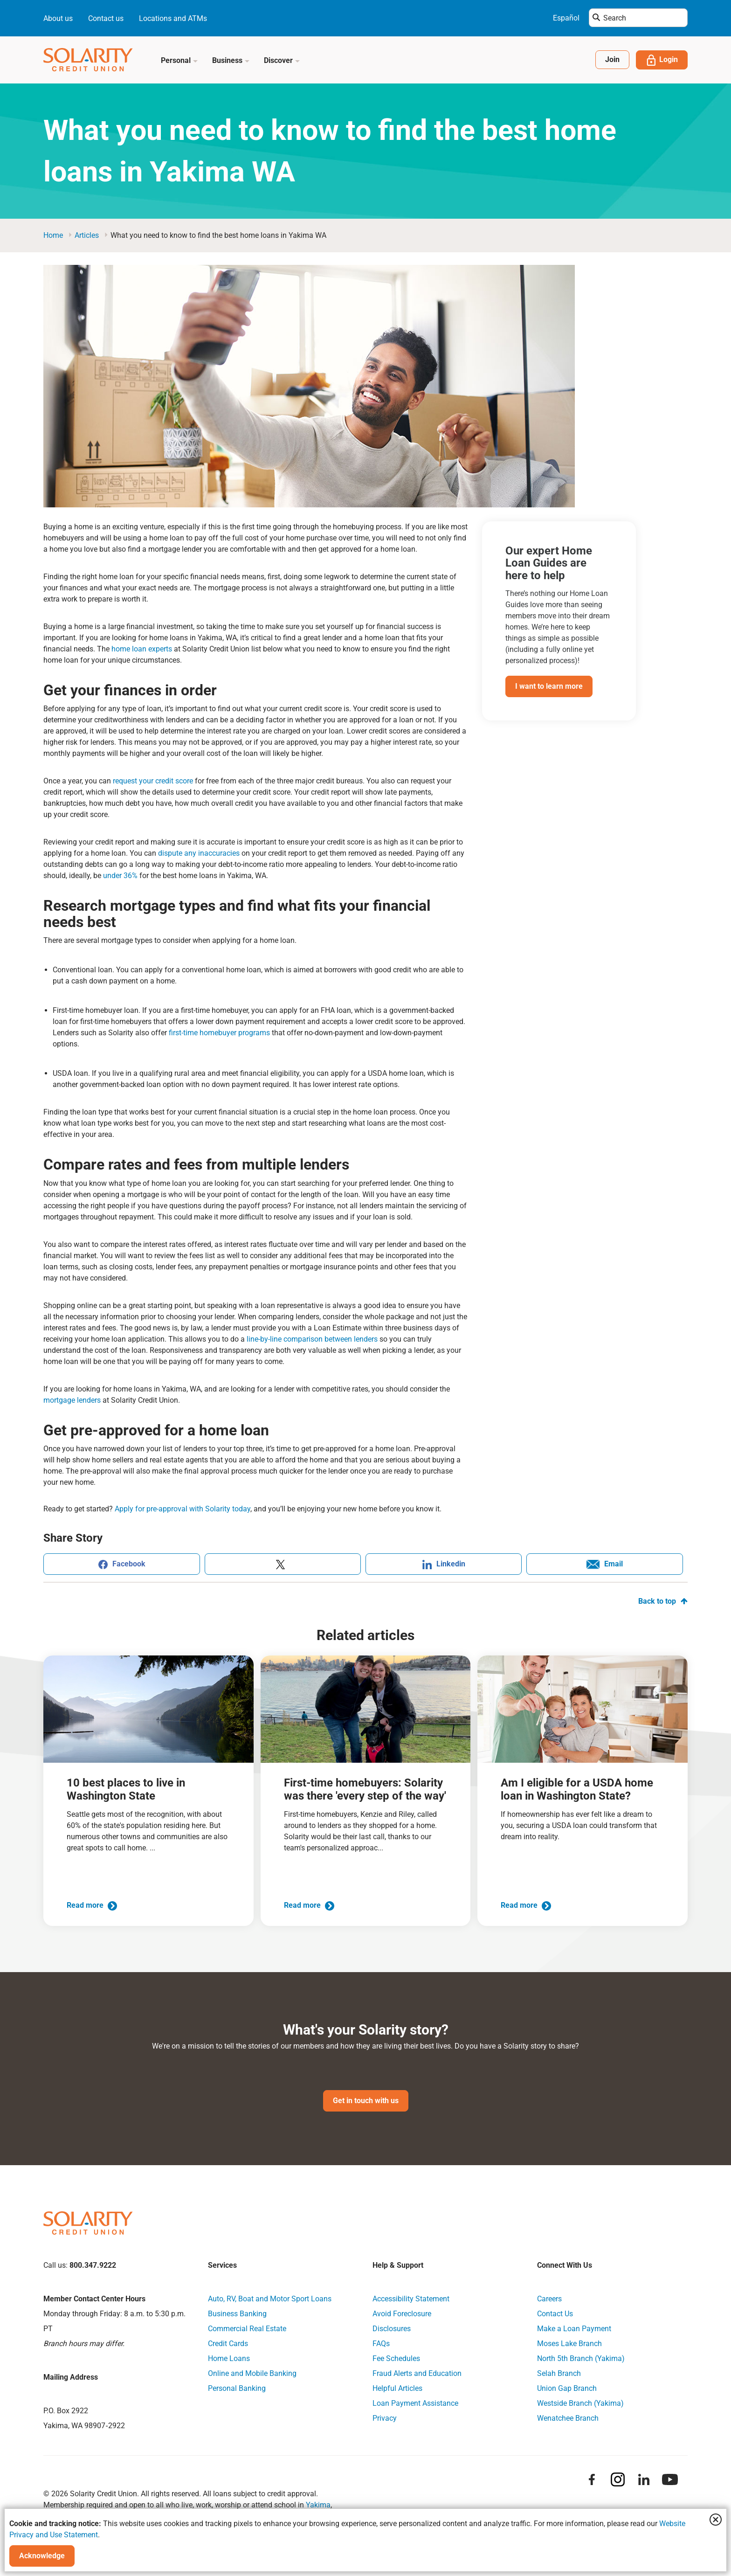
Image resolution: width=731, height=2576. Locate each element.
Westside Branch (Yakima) (580, 2403)
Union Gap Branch (567, 2388)
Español (566, 18)
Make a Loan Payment (574, 2329)
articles (87, 235)
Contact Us (555, 2314)
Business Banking (237, 2314)
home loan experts (141, 648)
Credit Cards (228, 2344)
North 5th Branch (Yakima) (581, 2358)
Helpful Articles (397, 2388)
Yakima (318, 2505)
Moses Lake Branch (569, 2344)
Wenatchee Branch (568, 2418)
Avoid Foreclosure (401, 2314)
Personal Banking (237, 2388)
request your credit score (152, 780)
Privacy (384, 2418)
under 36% (119, 875)
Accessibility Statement (410, 2299)
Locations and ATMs (173, 18)
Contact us (106, 18)
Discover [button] (282, 60)
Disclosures (391, 2329)
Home (53, 235)
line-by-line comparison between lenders (312, 1339)
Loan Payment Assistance (415, 2403)
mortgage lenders (72, 1400)
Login (662, 60)
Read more (92, 1905)
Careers (549, 2299)
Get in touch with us (366, 2101)
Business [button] (231, 60)
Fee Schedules (396, 2358)
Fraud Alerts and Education (417, 2373)
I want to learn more (549, 686)
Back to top (663, 1601)
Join (612, 59)
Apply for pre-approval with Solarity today (181, 1508)
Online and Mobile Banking (252, 2373)
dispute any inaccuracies (198, 853)
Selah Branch (559, 2373)
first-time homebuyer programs (219, 1032)
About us (58, 18)
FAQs (381, 2344)
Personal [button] (179, 60)
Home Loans (229, 2358)
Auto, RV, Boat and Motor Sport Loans (269, 2299)
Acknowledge (42, 2555)
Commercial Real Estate (247, 2329)
